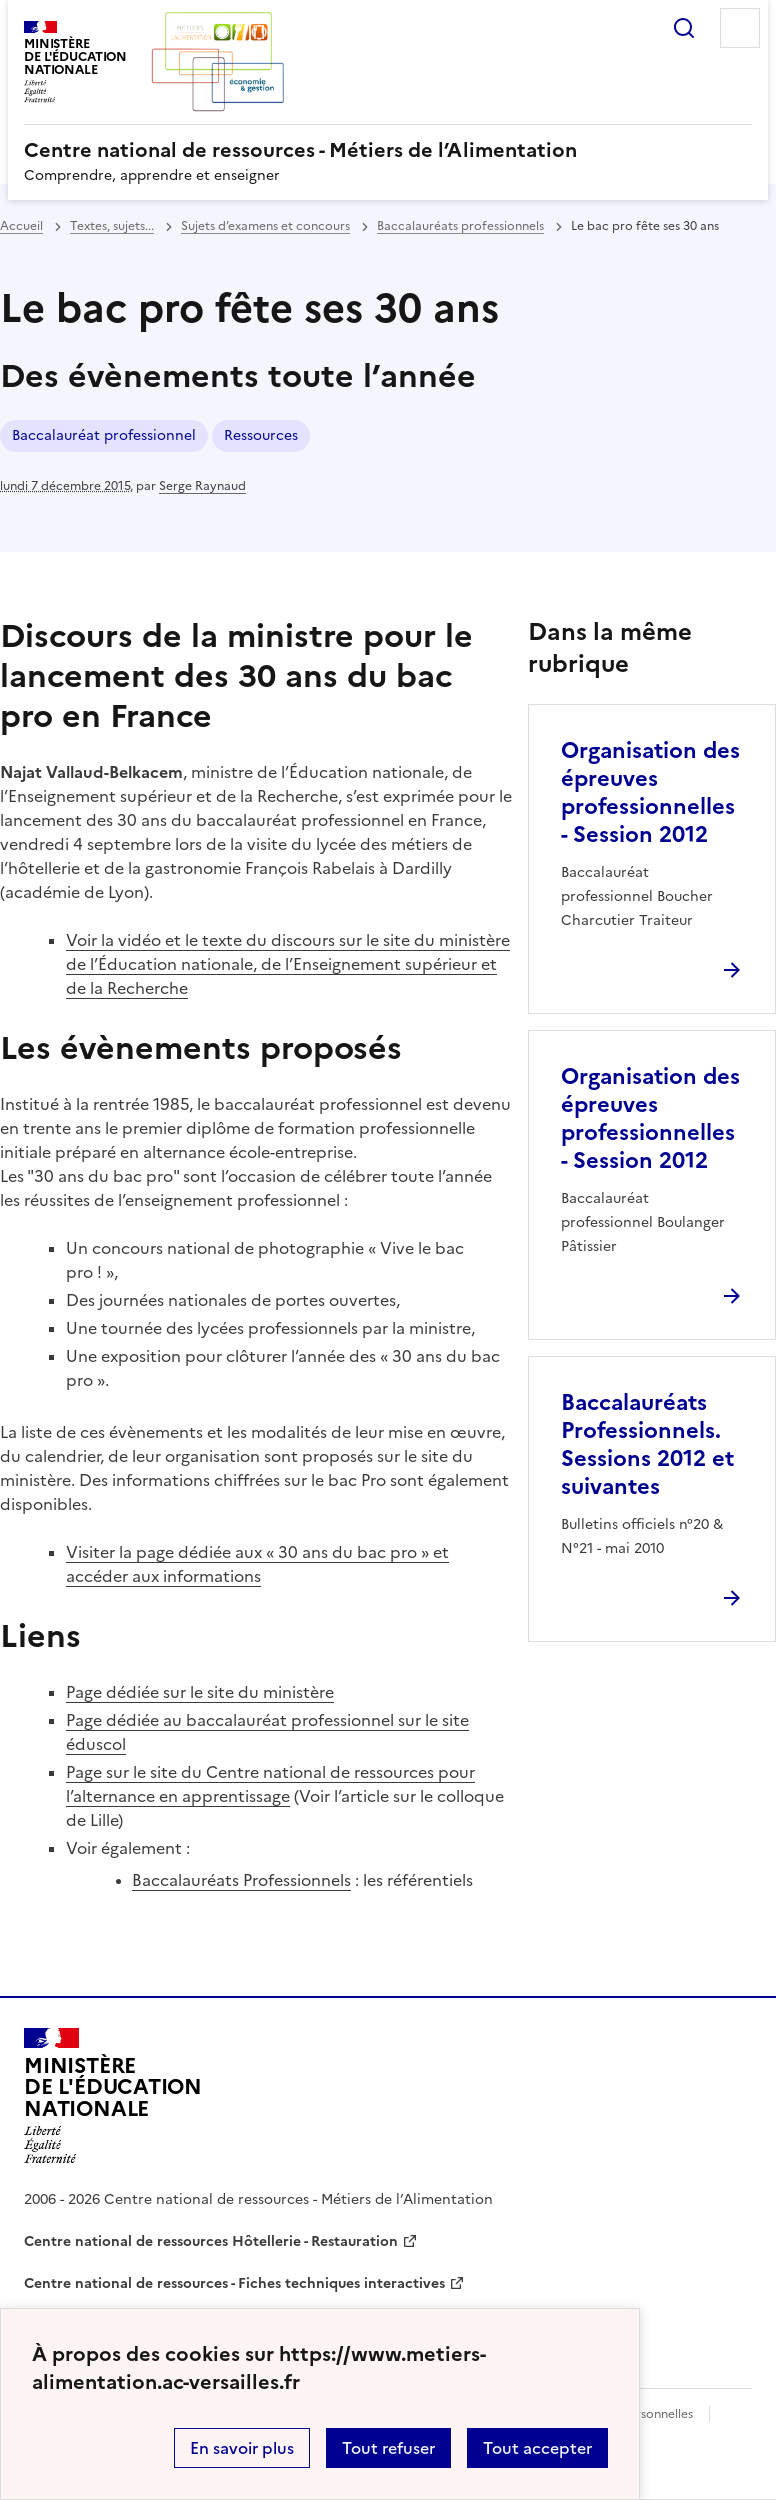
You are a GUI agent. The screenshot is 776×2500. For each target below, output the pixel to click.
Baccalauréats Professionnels (241, 1880)
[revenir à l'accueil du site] (388, 150)
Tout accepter (537, 2448)
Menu (740, 28)
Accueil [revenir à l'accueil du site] (21, 226)
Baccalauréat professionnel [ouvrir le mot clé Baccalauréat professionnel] (104, 435)
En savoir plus (242, 2448)
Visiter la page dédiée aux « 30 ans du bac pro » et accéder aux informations (257, 1564)
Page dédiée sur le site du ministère (200, 1692)
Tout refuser (388, 2448)
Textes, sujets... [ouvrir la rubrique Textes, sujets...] (112, 226)
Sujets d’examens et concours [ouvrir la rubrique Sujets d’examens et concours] (265, 226)
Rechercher (684, 28)
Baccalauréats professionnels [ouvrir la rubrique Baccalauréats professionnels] (460, 226)
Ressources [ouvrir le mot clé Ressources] (261, 435)
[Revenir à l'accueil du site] (113, 2096)
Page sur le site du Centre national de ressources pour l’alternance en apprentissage (270, 1784)
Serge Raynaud (202, 486)
